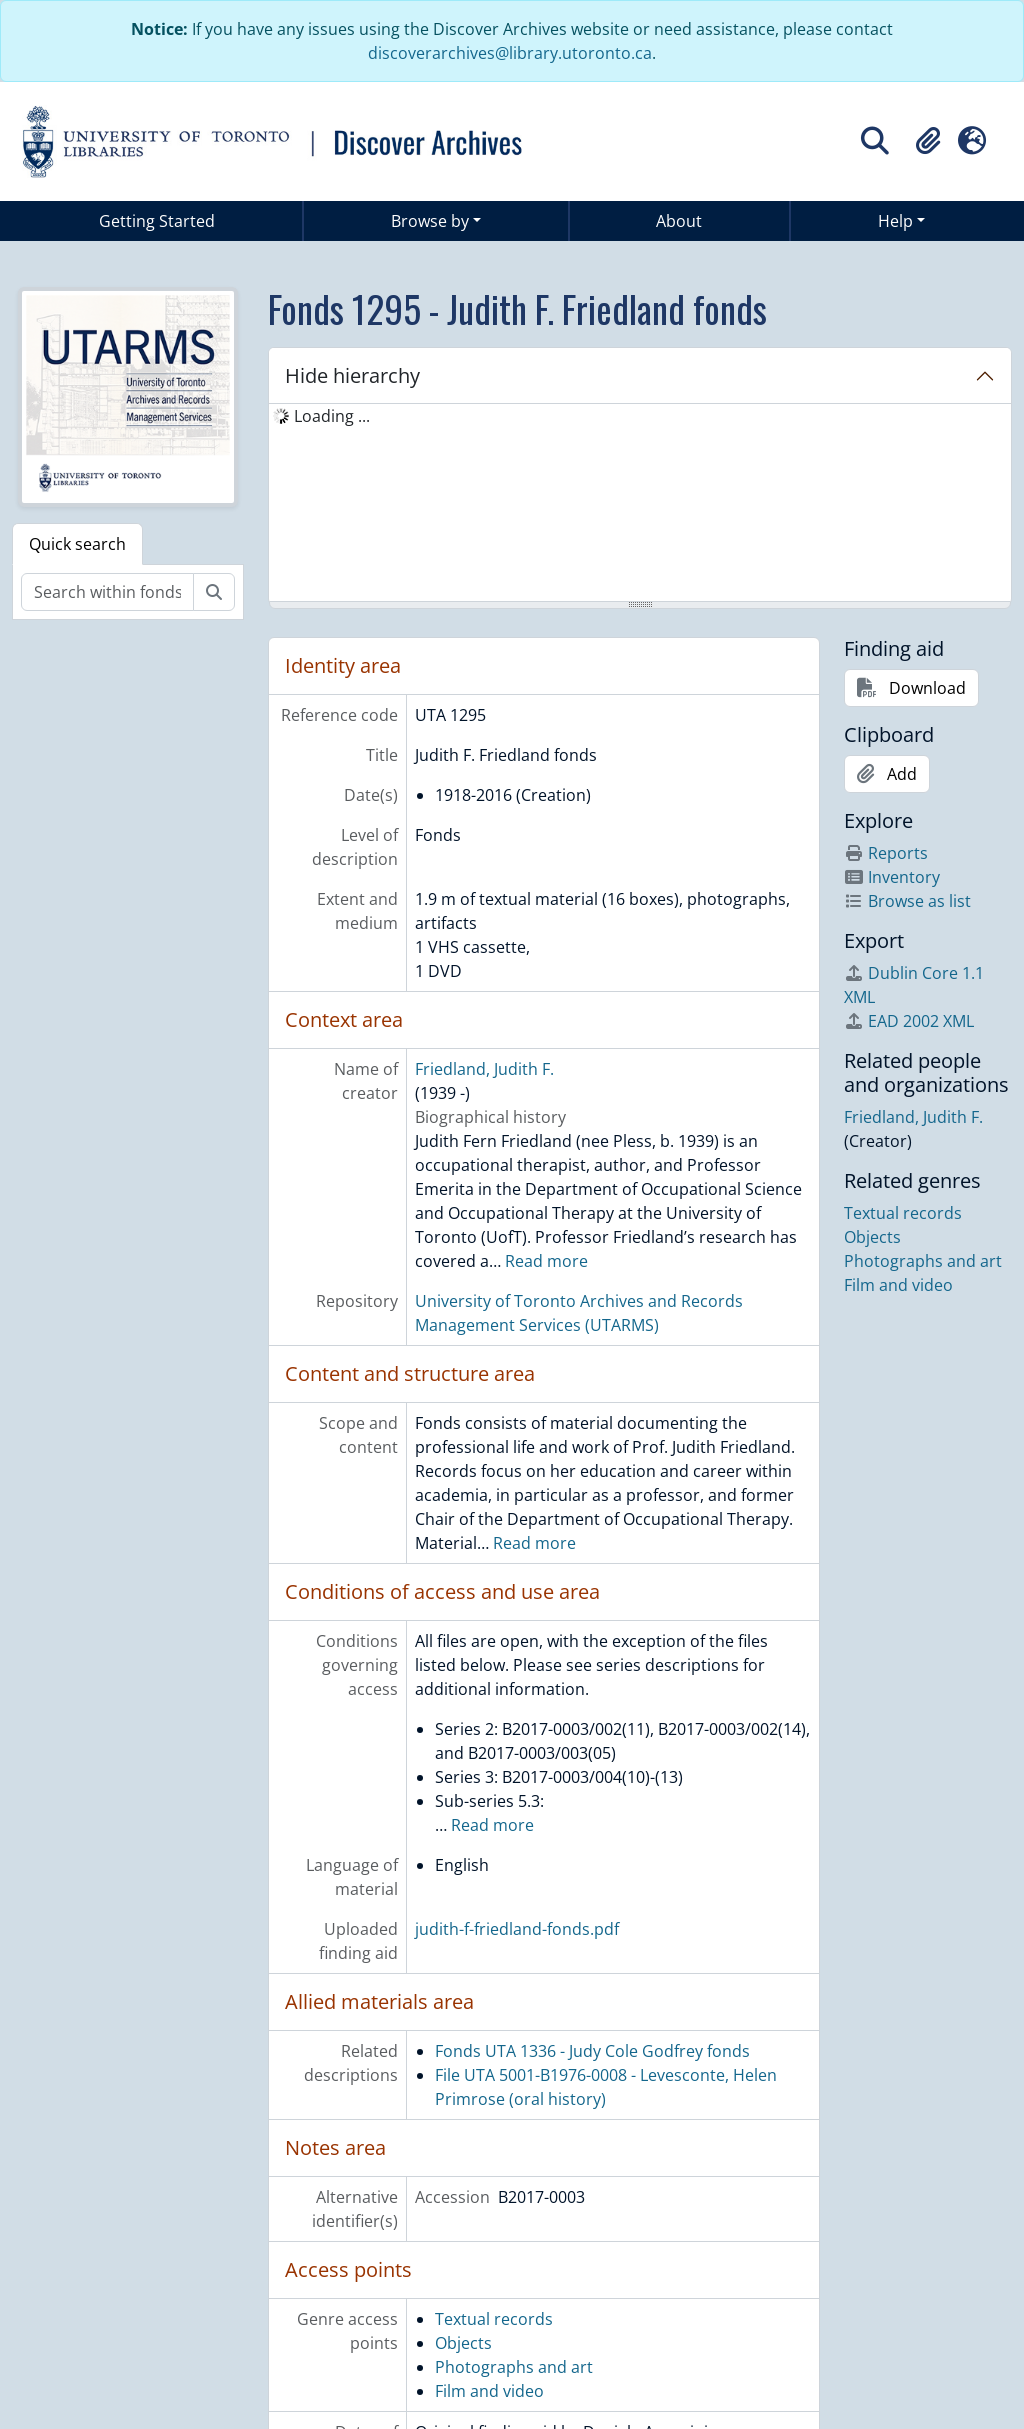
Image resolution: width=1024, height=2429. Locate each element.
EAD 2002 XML (909, 1021)
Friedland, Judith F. (484, 1069)
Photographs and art (514, 2367)
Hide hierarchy (352, 375)
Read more (546, 1261)
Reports (886, 853)
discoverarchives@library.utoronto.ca (510, 53)
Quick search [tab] (77, 544)
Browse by (430, 221)
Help (895, 221)
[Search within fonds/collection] (107, 592)
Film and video (489, 2391)
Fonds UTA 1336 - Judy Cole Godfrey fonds (592, 2051)
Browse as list (907, 901)
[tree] (640, 504)
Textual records (494, 2319)
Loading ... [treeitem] (332, 416)
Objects (463, 2343)
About (679, 221)
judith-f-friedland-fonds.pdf (517, 1929)
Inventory (892, 877)
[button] (928, 141)
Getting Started (157, 221)
